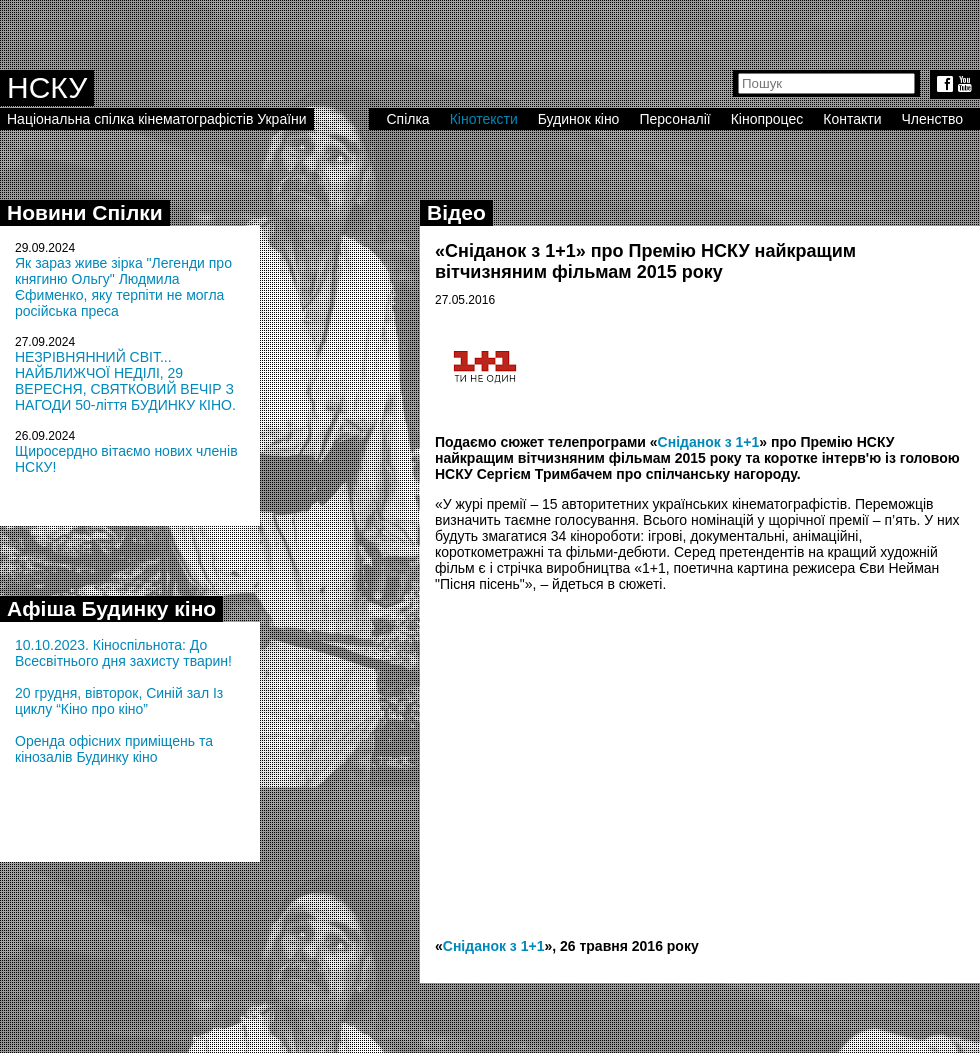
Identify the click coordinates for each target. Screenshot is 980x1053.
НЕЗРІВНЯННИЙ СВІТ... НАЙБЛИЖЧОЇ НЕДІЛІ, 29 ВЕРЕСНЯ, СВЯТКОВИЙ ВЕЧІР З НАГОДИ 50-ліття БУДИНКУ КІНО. (125, 381)
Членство (933, 119)
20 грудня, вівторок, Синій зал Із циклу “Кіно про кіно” (119, 701)
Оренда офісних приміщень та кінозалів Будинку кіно (114, 749)
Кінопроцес (767, 119)
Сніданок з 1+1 (709, 442)
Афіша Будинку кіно (111, 608)
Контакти (852, 119)
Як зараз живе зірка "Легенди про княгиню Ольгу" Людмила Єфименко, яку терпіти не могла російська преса (123, 287)
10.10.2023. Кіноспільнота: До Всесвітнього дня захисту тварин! (123, 653)
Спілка (407, 119)
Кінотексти (484, 119)
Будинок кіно (579, 119)
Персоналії (674, 119)
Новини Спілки (85, 212)
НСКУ (47, 87)
